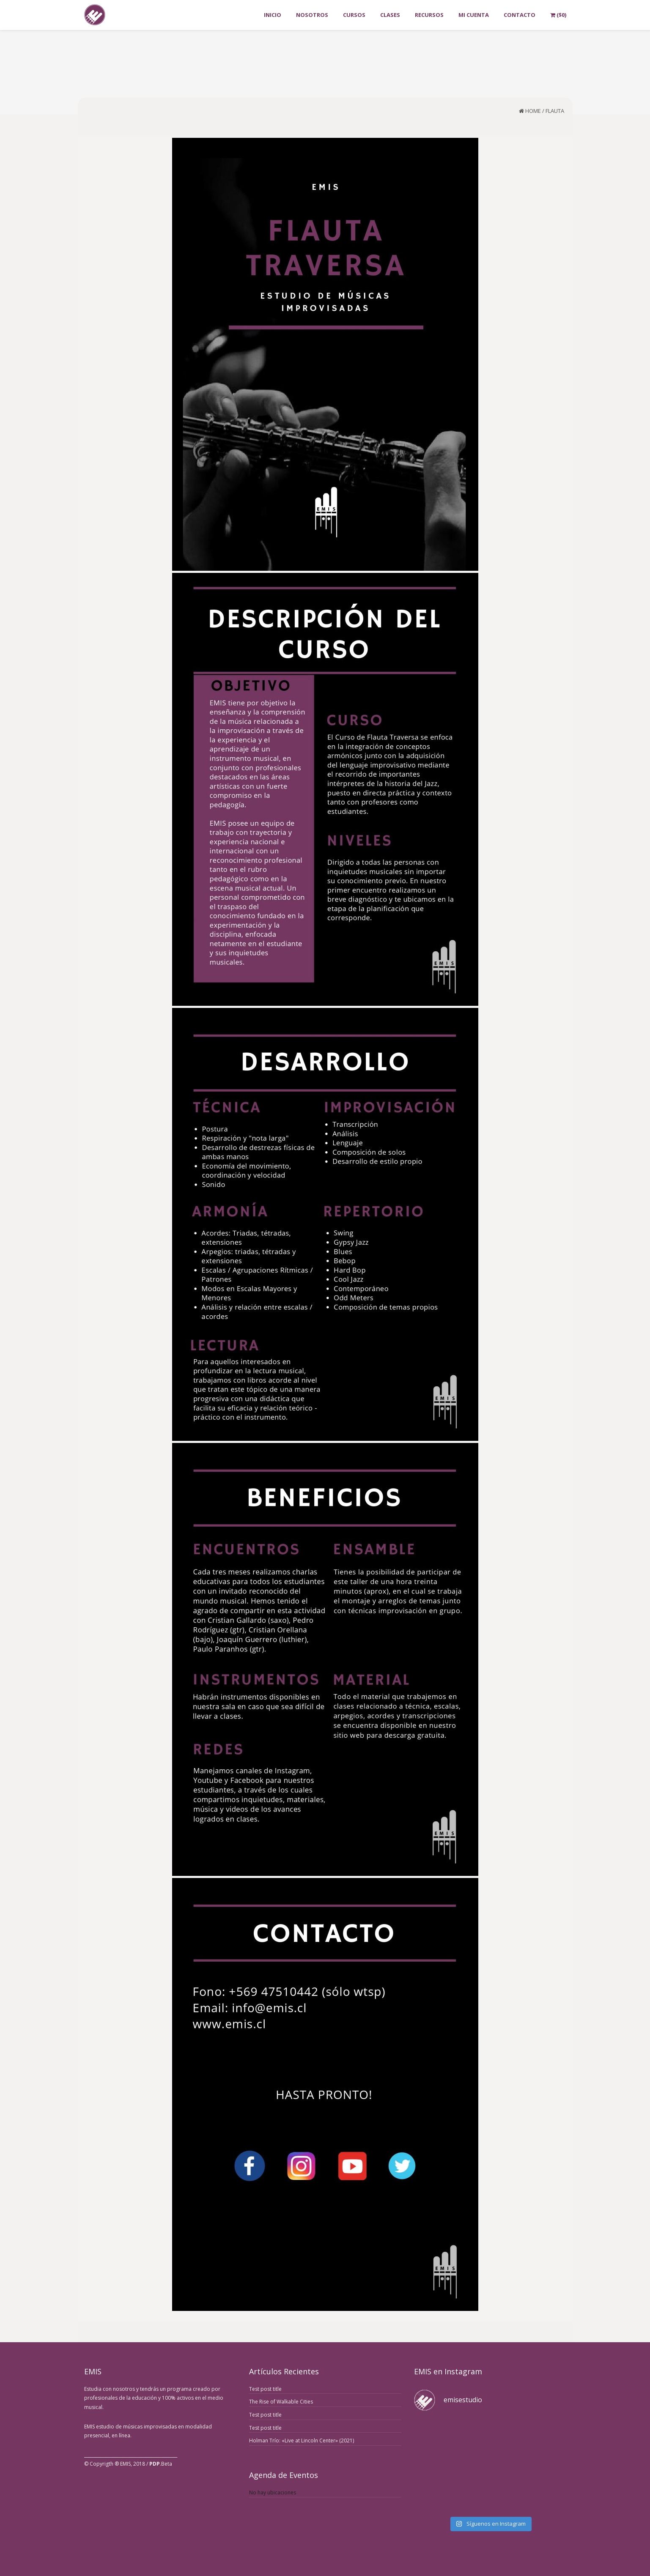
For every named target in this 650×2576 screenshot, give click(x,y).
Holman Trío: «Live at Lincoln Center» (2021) (301, 2440)
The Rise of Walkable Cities (281, 2401)
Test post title (265, 2389)
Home (533, 111)
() (558, 15)
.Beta (160, 2463)
